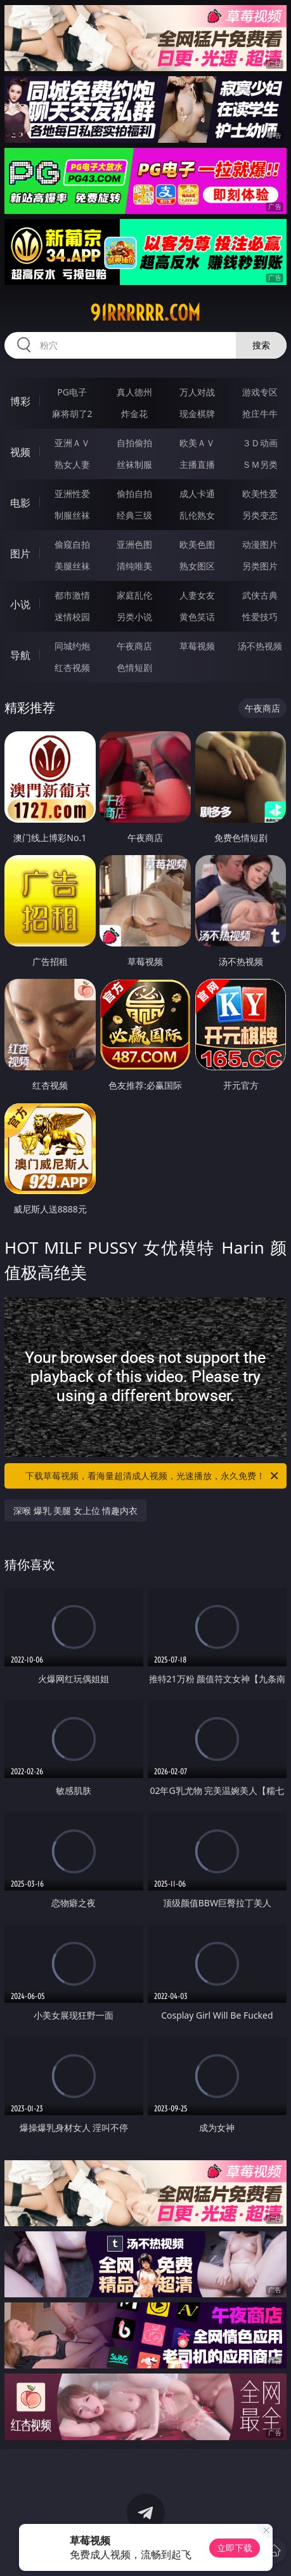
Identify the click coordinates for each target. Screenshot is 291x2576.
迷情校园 (72, 617)
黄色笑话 (197, 617)
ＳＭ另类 (260, 464)
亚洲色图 (134, 544)
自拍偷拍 (134, 443)
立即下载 (234, 2548)
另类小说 (134, 617)
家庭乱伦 (134, 595)
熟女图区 (197, 566)
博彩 (20, 401)
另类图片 (260, 566)
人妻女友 (197, 595)
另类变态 (260, 515)
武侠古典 (260, 595)
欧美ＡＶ (197, 443)
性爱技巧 (260, 617)
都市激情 (72, 595)
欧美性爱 (260, 494)
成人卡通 (197, 494)
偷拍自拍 (134, 494)
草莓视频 (197, 646)
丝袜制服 (134, 464)
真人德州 (134, 392)
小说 (20, 604)
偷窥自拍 (72, 544)
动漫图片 (260, 544)
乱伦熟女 (197, 515)
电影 (20, 503)
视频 (20, 452)
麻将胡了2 (72, 414)
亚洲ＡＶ (72, 443)
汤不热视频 (260, 646)
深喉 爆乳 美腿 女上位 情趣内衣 (75, 1510)
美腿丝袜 (72, 566)
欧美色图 (197, 544)
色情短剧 (134, 667)
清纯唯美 (134, 566)
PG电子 (72, 392)
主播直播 (197, 464)
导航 (20, 655)
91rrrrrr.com (145, 313)
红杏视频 (72, 667)
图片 (20, 554)
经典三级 (134, 515)
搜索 (261, 345)
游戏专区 (260, 392)
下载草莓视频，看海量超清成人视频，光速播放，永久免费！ (152, 1476)
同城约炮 (72, 646)
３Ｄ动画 (260, 443)
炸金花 (134, 414)
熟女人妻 (72, 464)
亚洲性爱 (72, 494)
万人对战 (197, 392)
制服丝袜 (72, 515)
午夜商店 (134, 646)
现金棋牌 (197, 414)
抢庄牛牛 (260, 414)
